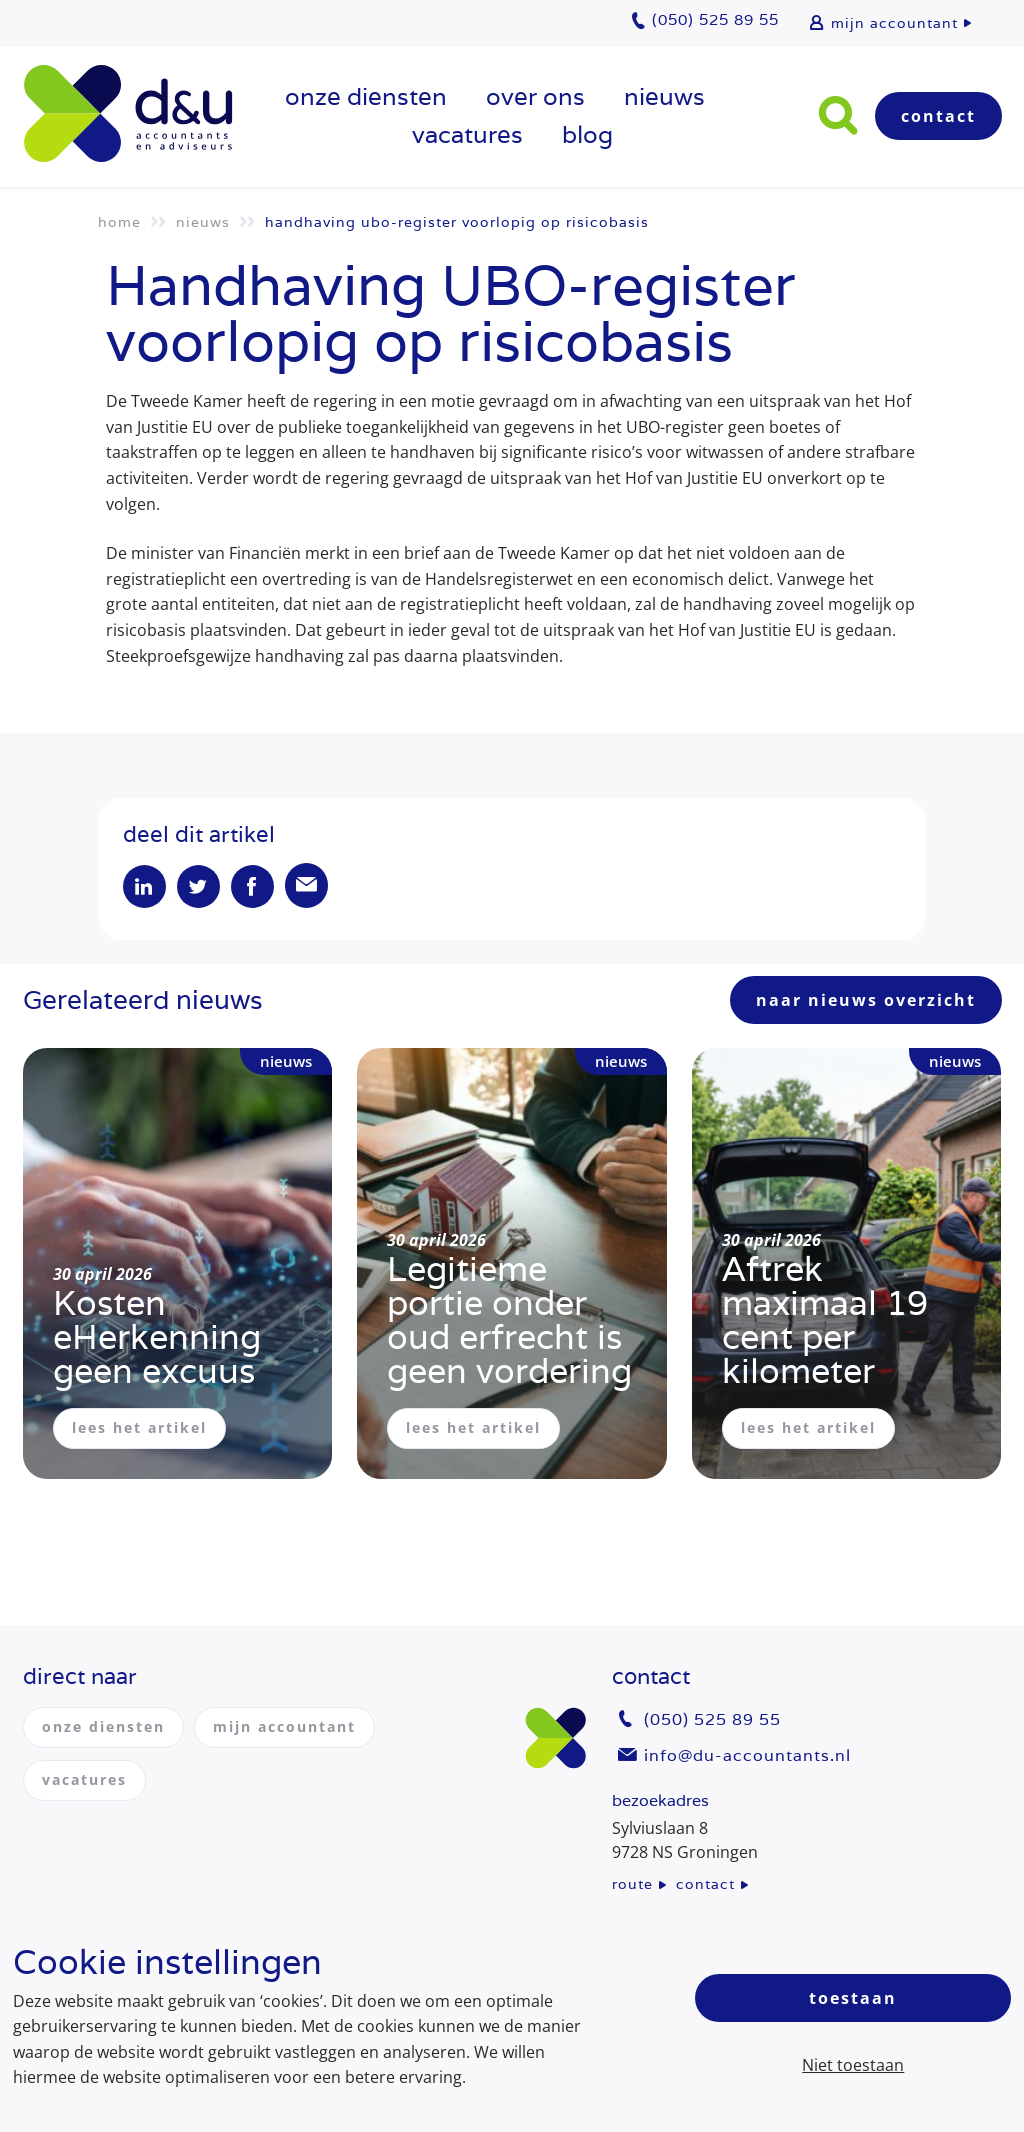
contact (705, 1884)
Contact (938, 116)
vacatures (467, 134)
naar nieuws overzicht (866, 1002)
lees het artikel (139, 1429)
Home (119, 222)
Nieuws (664, 96)
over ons (535, 96)
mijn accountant (894, 23)
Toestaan (853, 1998)
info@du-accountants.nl (747, 1755)
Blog (587, 134)
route (632, 1884)
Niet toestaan (853, 2065)
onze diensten (366, 96)
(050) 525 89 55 (712, 1720)
